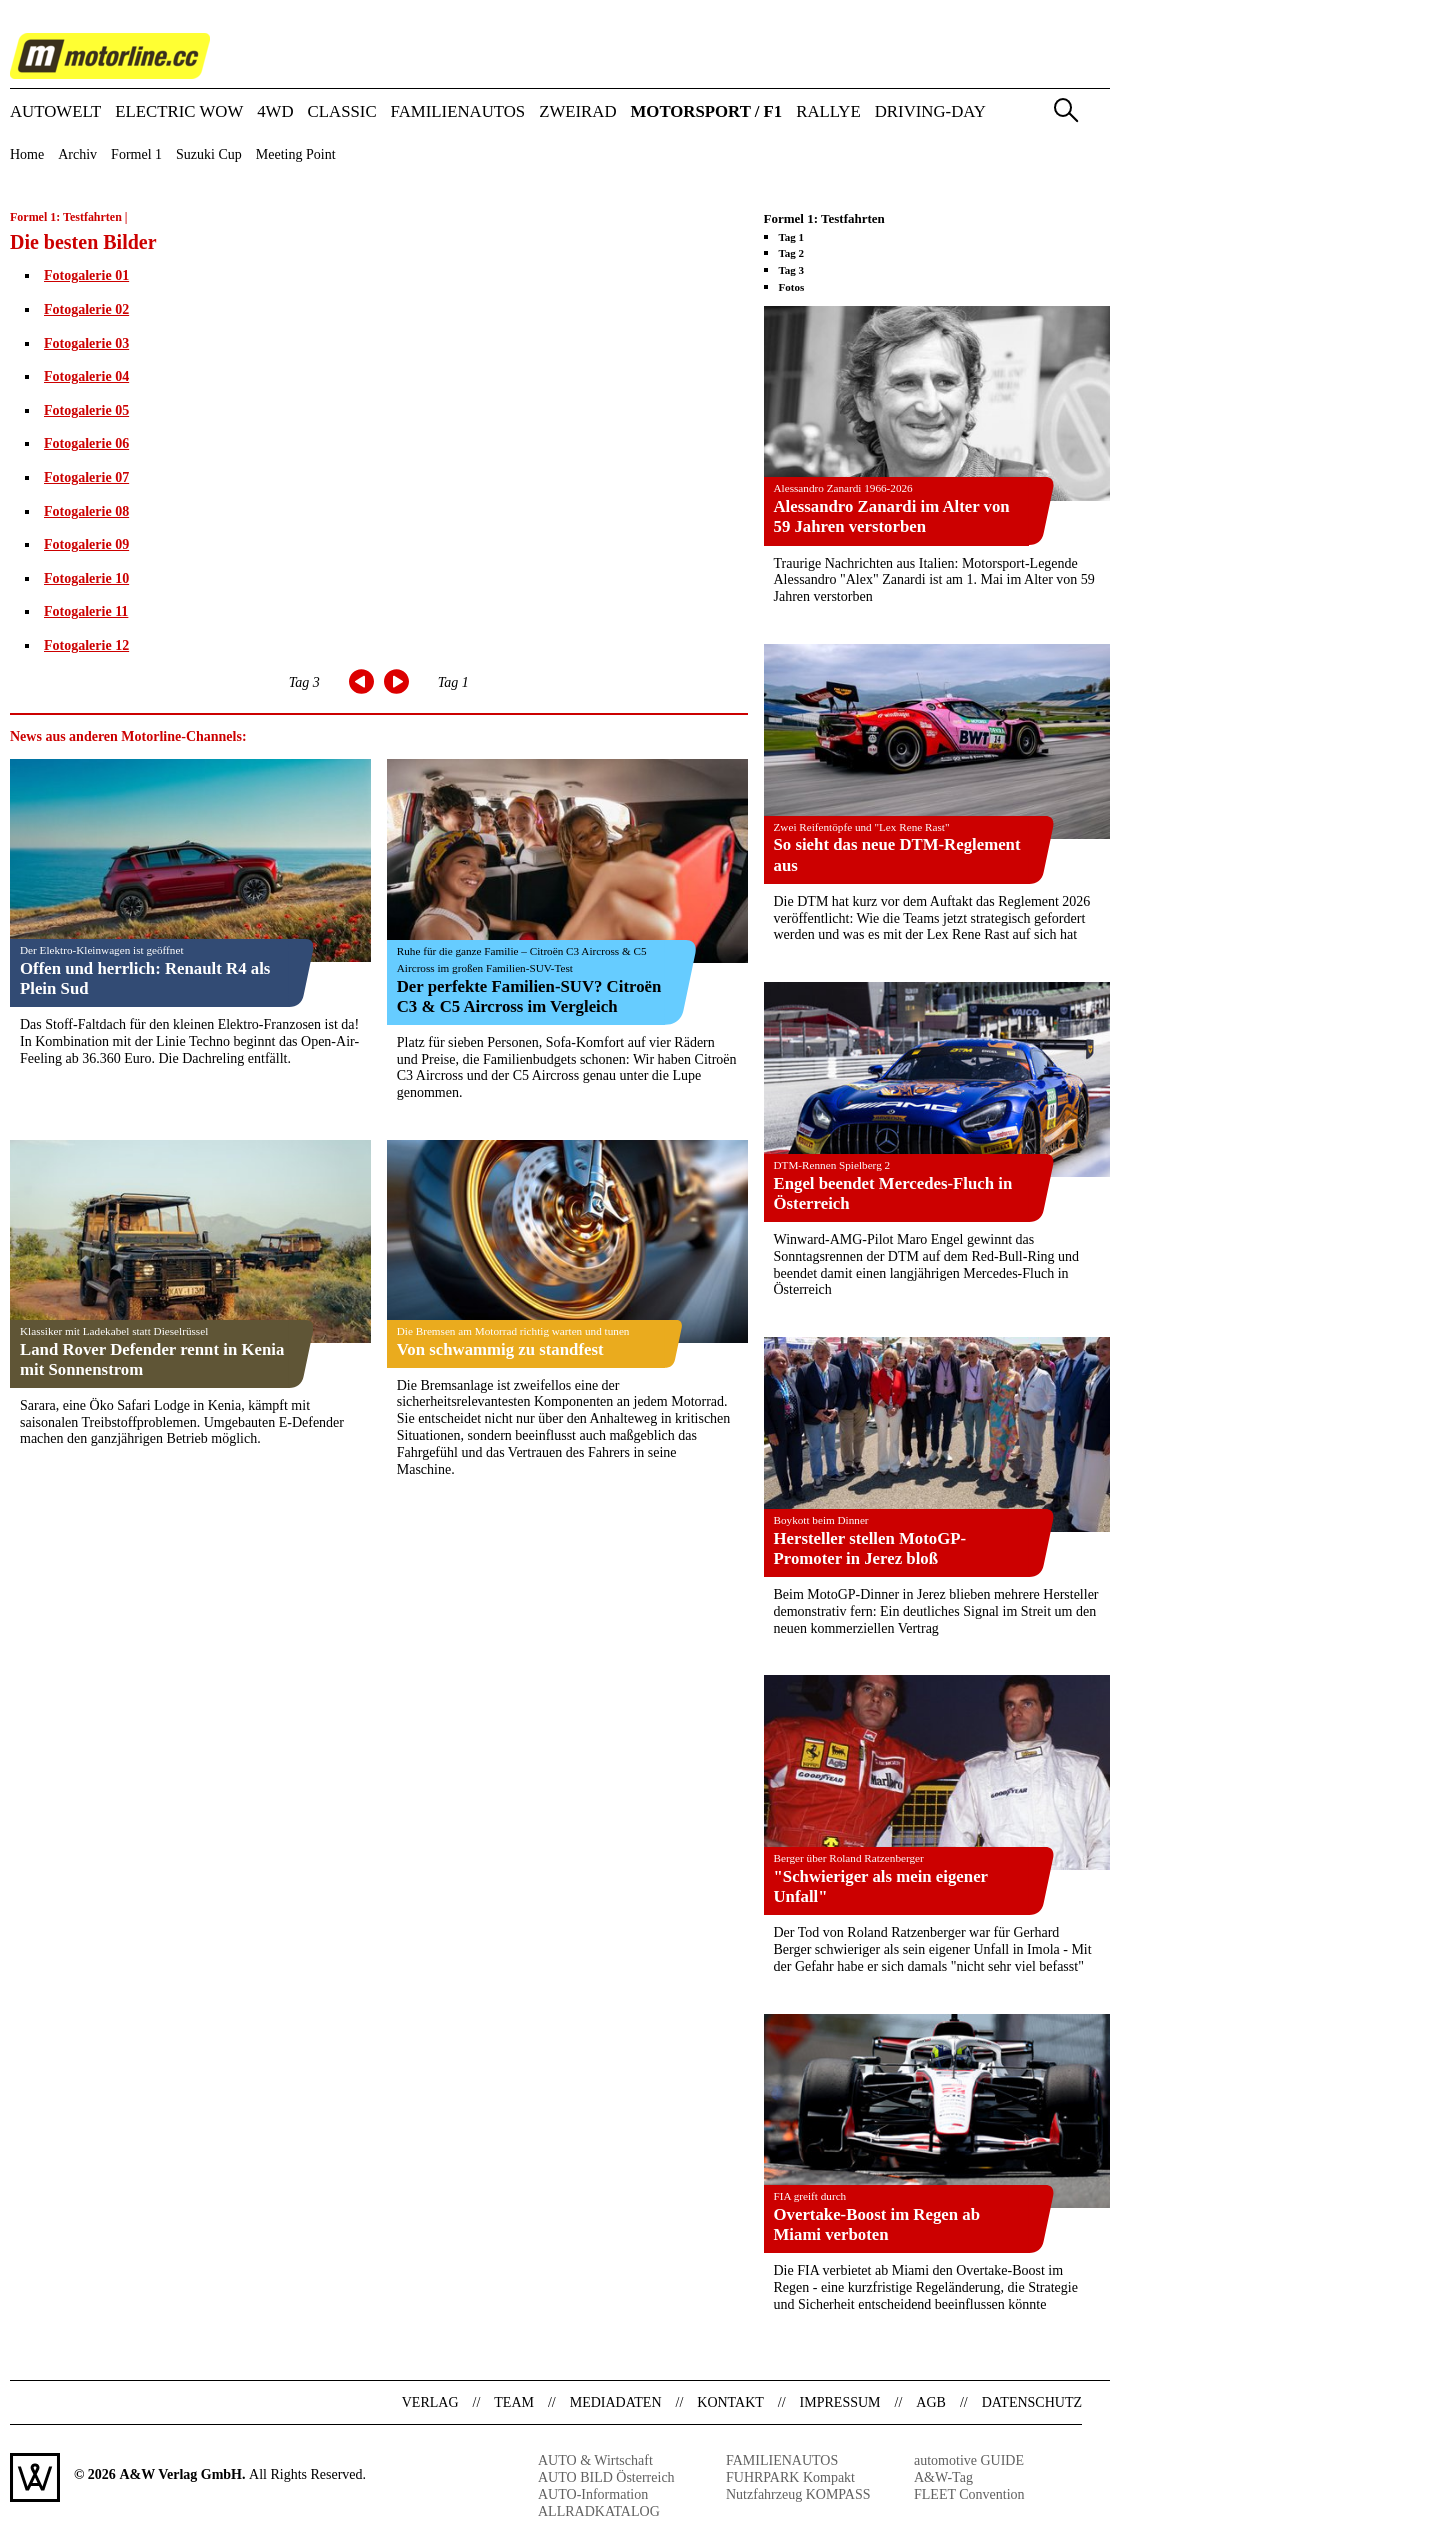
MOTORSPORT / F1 (707, 112)
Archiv (77, 155)
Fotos (792, 287)
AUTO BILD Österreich (606, 2477)
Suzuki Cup (209, 155)
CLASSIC (342, 112)
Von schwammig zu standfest (500, 1349)
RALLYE (828, 112)
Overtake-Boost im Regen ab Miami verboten (877, 2224)
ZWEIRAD (577, 112)
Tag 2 (792, 253)
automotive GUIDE (969, 2460)
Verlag (430, 2402)
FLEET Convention (969, 2494)
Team (514, 2402)
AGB (931, 2402)
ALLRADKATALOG (599, 2511)
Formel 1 (136, 155)
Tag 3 (304, 682)
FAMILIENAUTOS (458, 112)
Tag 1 (453, 682)
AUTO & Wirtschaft (595, 2460)
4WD (275, 112)
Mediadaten (616, 2402)
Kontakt (730, 2402)
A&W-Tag (943, 2477)
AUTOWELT (55, 112)
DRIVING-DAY (930, 112)
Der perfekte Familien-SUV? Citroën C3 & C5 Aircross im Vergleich (529, 996)
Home (27, 155)
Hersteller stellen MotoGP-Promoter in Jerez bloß (870, 1548)
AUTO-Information (593, 2494)
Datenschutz (1032, 2402)
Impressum (840, 2402)
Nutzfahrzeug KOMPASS (798, 2494)
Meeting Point (296, 155)
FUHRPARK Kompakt (790, 2477)
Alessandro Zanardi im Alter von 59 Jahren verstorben (892, 516)
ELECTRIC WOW (179, 112)
